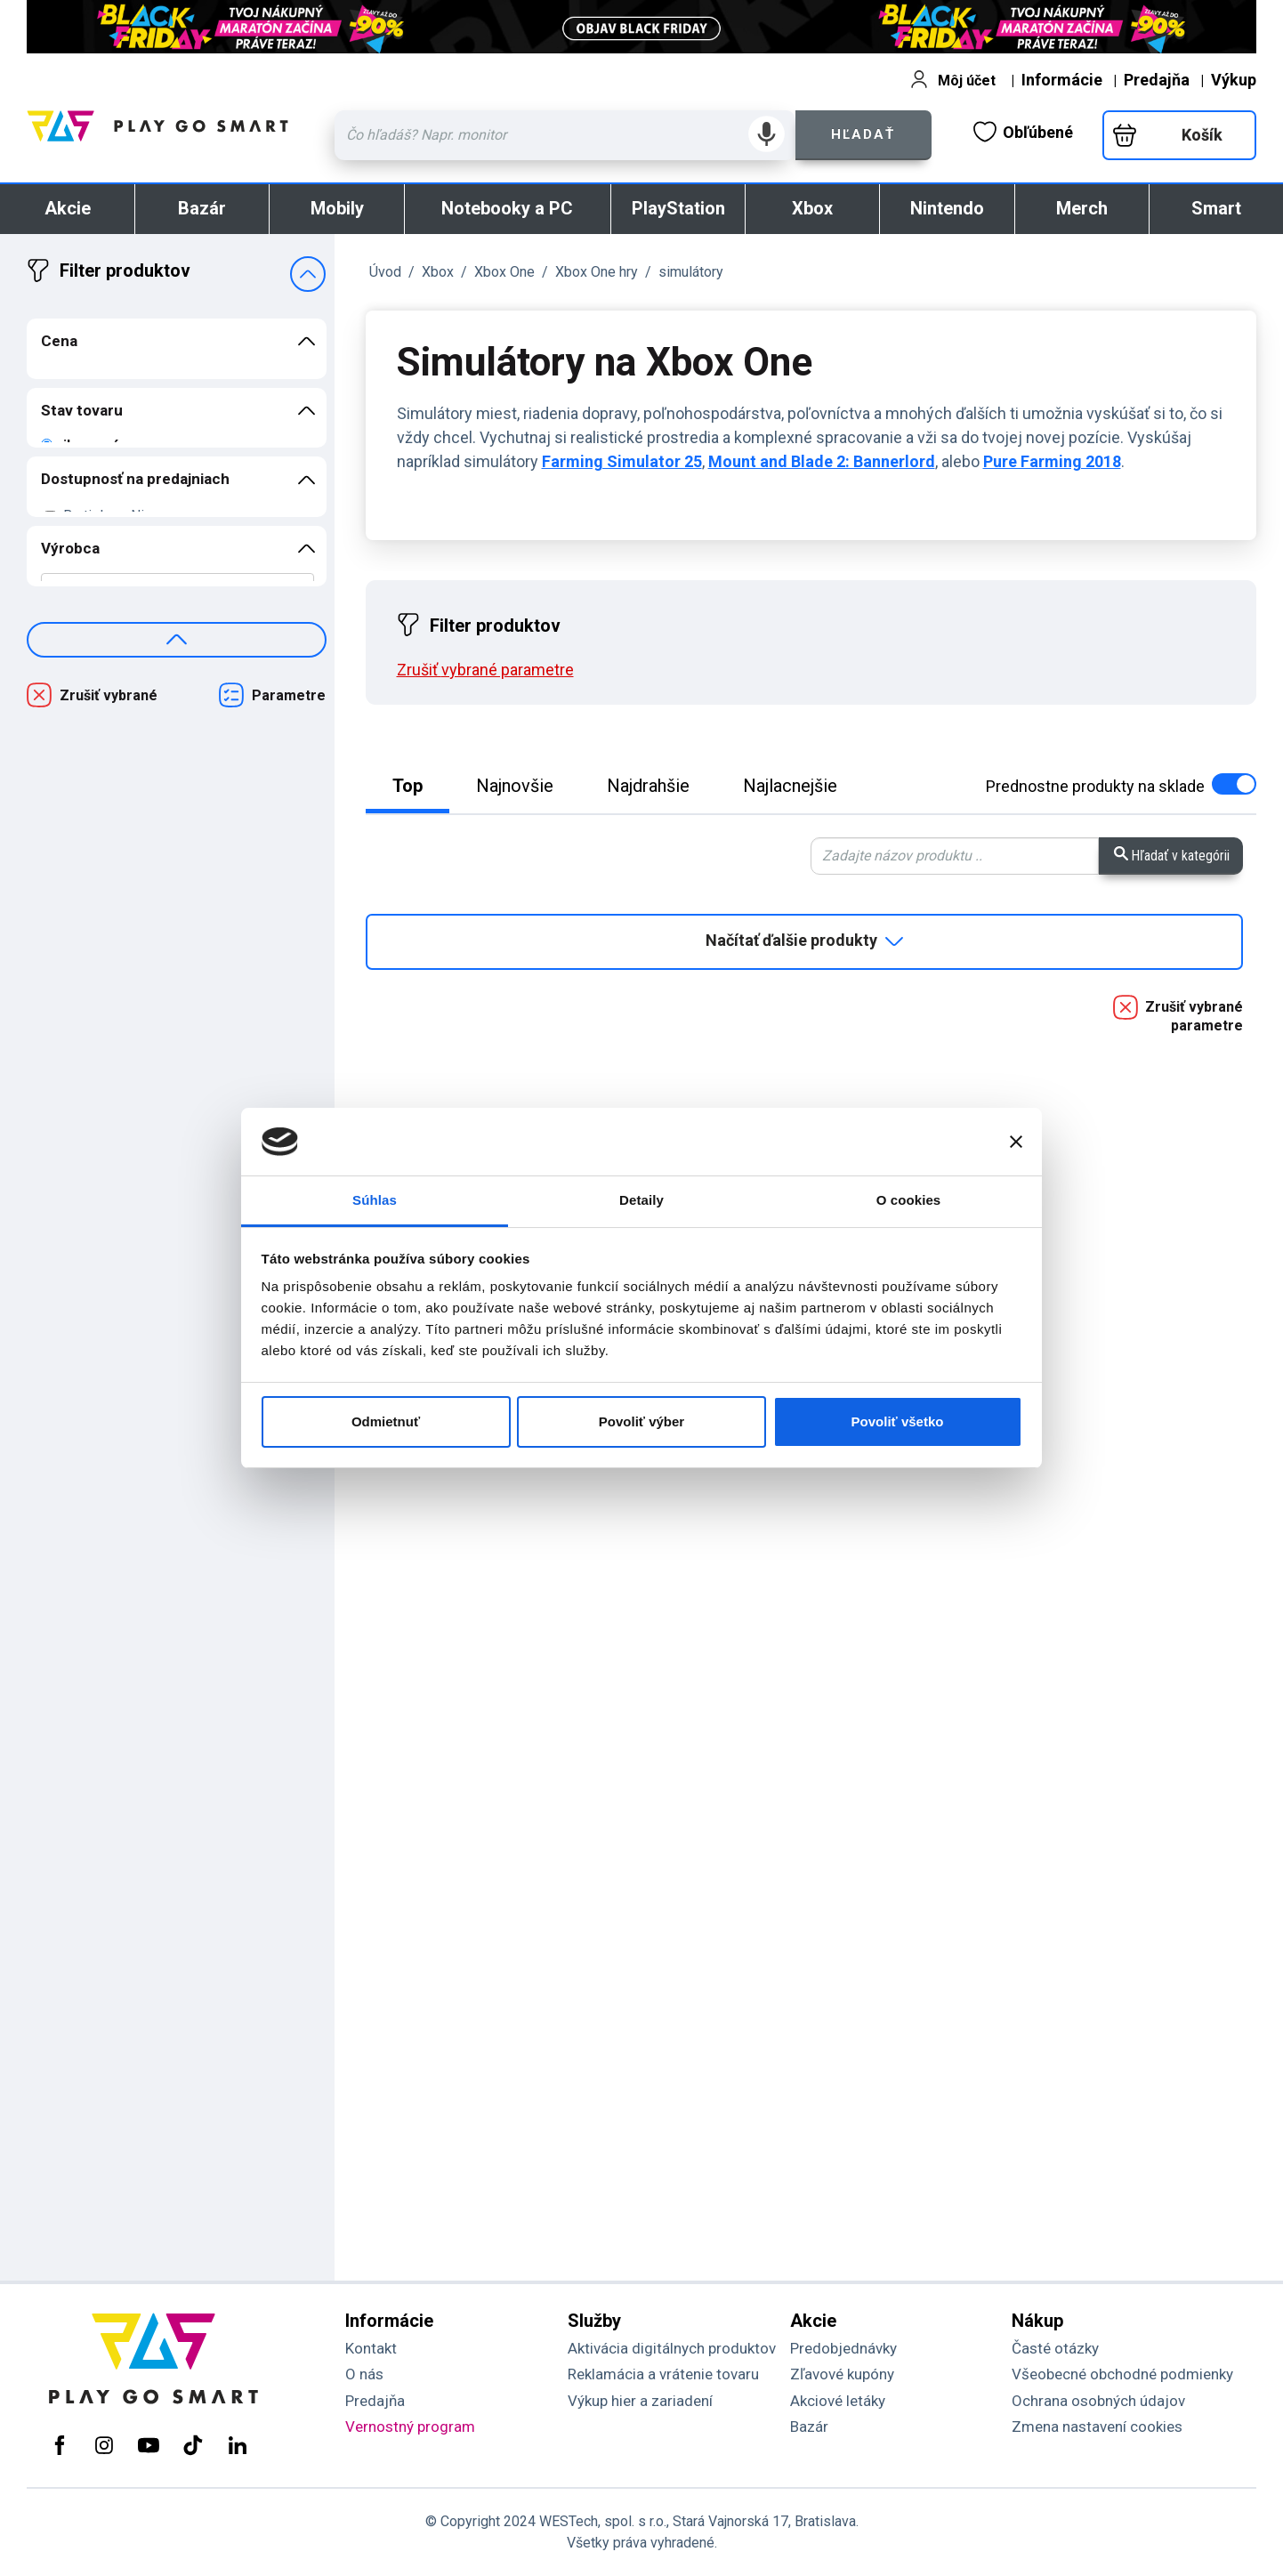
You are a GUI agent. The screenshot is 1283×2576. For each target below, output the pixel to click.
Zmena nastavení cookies (1097, 2426)
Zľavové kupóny (842, 2374)
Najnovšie (514, 785)
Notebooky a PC (507, 208)
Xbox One (504, 271)
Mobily (337, 208)
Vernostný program (410, 2426)
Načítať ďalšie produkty (804, 941)
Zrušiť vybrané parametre (1194, 1016)
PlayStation (678, 208)
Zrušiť (485, 669)
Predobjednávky (843, 2348)
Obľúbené (1023, 131)
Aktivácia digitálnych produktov (672, 2348)
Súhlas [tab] (374, 1199)
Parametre (289, 695)
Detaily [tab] (641, 1199)
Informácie (1061, 79)
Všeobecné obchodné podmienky (1122, 2374)
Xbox (812, 208)
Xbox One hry (596, 271)
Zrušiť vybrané (108, 695)
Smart (1216, 208)
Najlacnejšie (790, 785)
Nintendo (947, 208)
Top (407, 785)
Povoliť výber (641, 1421)
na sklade (1121, 786)
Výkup (1233, 79)
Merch (1082, 208)
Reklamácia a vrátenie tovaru (663, 2374)
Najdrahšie (648, 785)
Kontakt (371, 2348)
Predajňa (1157, 79)
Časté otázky (1055, 2348)
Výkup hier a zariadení (640, 2401)
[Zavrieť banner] (1016, 1141)
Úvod (385, 271)
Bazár (202, 208)
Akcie (67, 208)
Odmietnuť (385, 1421)
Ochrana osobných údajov (1098, 2401)
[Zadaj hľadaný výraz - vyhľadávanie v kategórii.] (955, 856)
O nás (364, 2374)
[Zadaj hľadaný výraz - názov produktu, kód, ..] (565, 135)
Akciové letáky (837, 2401)
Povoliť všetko (897, 1421)
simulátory (690, 271)
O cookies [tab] (908, 1199)
